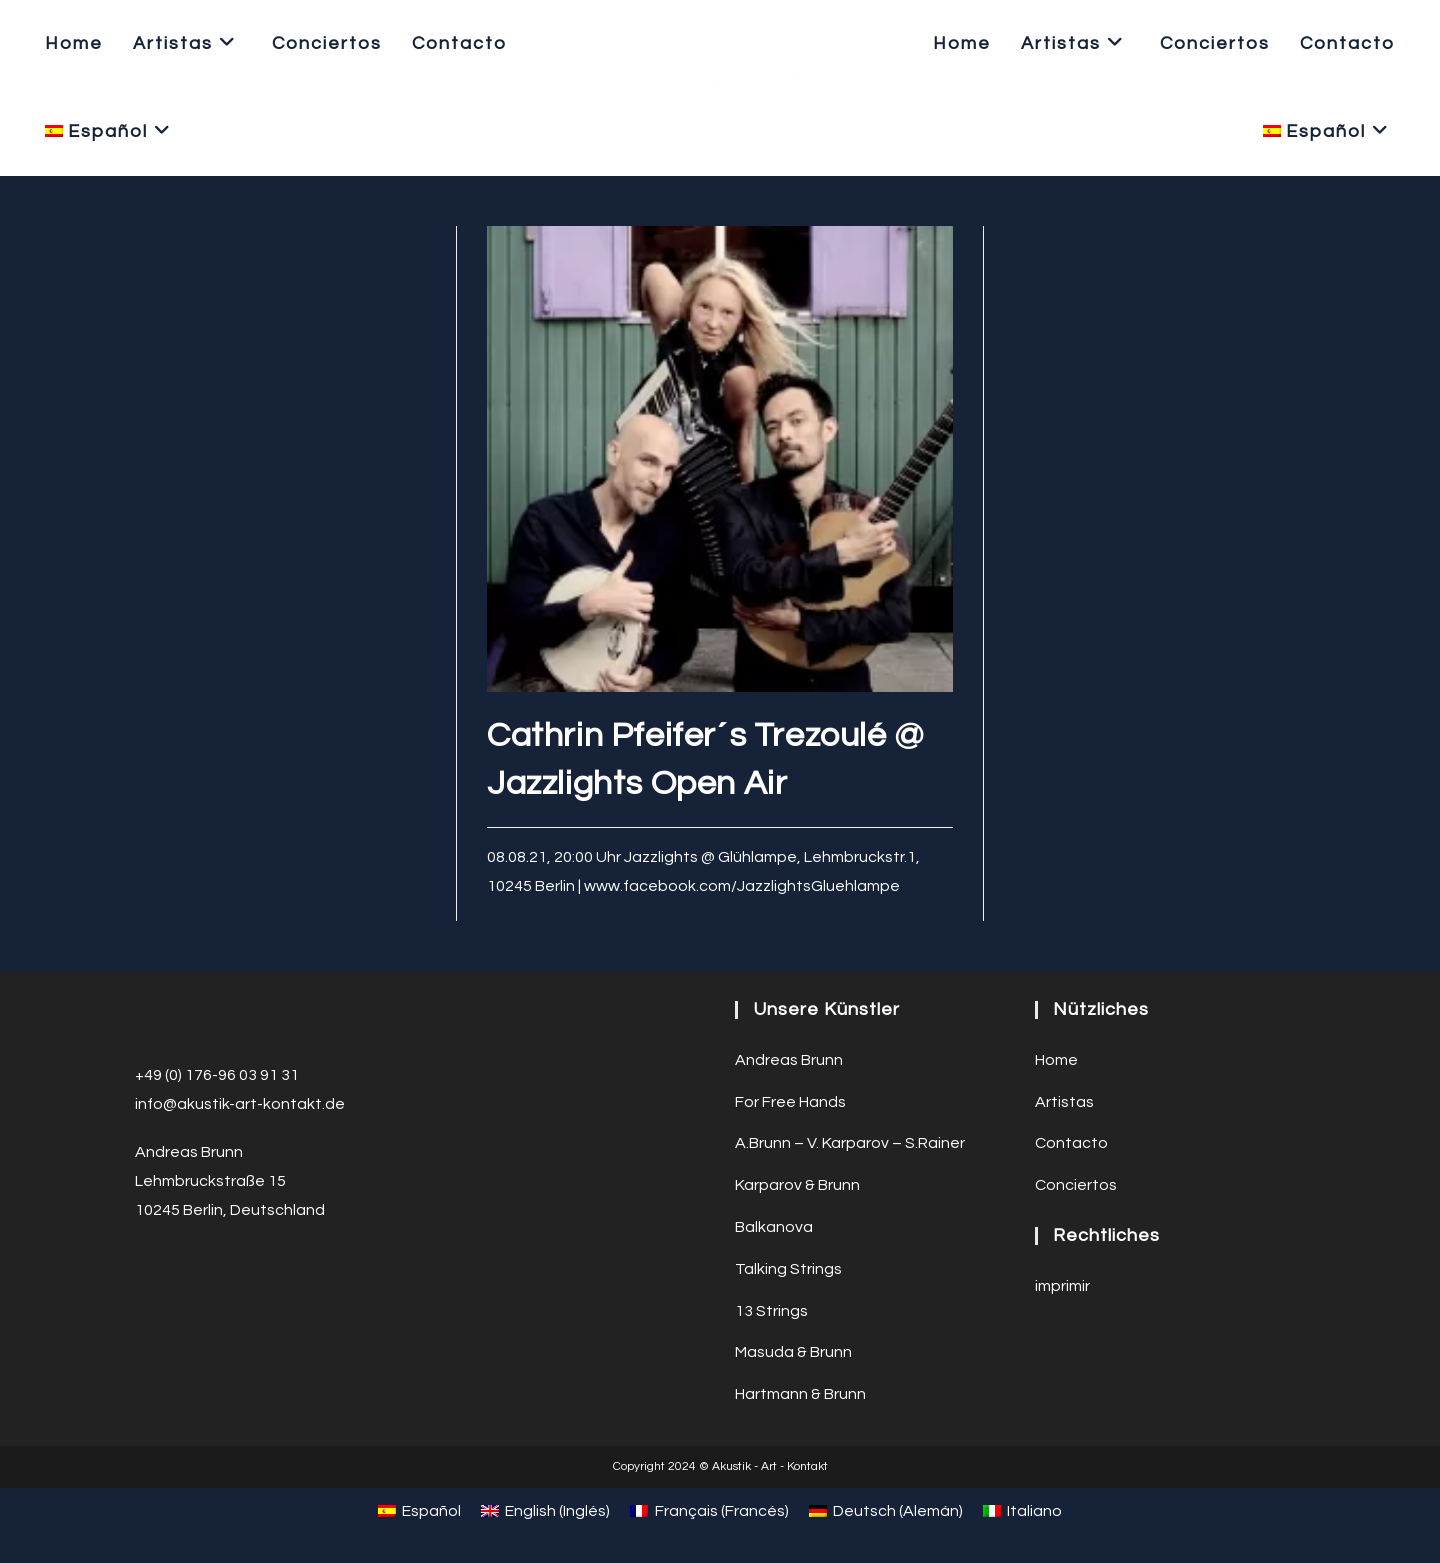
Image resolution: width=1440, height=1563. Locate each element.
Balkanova (774, 1227)
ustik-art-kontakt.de (270, 1104)
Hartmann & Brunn (800, 1394)
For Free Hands (790, 1102)
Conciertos (1076, 1185)
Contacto (1071, 1143)
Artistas (1064, 1102)
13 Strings (771, 1311)
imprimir (1062, 1286)
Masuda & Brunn (793, 1352)
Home (1056, 1060)
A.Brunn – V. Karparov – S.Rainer (850, 1143)
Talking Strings (788, 1269)
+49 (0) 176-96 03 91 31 (217, 1075)
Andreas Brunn (789, 1060)
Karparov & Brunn (797, 1185)
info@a (161, 1104)
